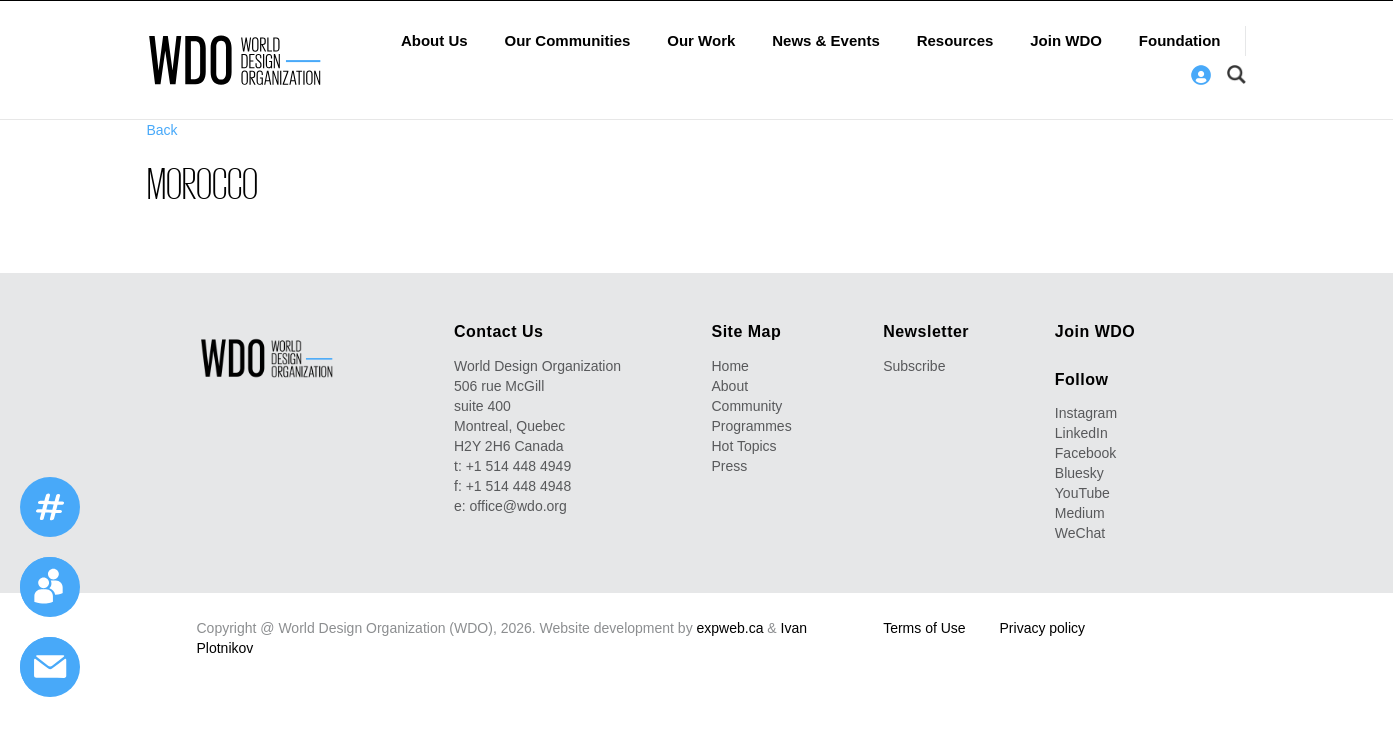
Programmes (752, 426)
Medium (1080, 513)
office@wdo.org (518, 506)
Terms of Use (924, 628)
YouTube (1082, 493)
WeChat (1080, 533)
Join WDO (1066, 40)
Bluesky (1079, 473)
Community (747, 406)
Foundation (1180, 40)
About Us (434, 40)
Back (162, 130)
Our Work (701, 40)
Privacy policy (1043, 628)
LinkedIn (1081, 433)
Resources (955, 40)
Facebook (1085, 453)
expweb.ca (730, 628)
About (730, 386)
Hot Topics (744, 446)
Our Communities (568, 40)
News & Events (826, 40)
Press (730, 466)
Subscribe (914, 366)
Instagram (1086, 413)
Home (730, 366)
